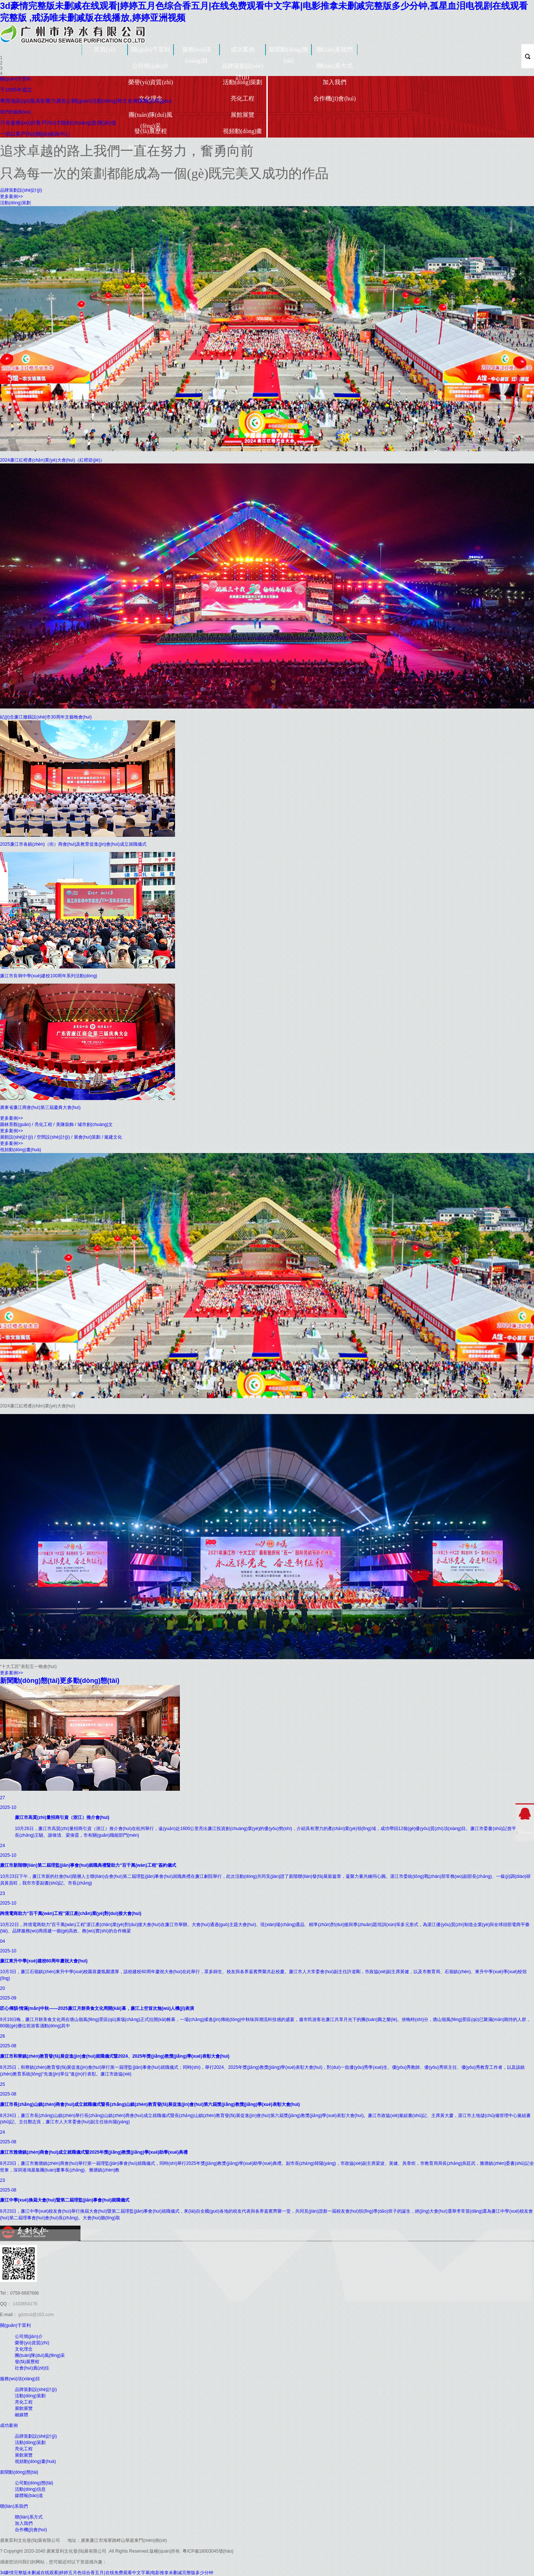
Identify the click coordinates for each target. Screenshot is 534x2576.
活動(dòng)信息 (30, 2489)
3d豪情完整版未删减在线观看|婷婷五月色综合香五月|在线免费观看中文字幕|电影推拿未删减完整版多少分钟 (106, 2572)
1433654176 (24, 2303)
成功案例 (242, 49)
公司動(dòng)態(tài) (34, 2483)
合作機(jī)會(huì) (334, 98)
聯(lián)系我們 (334, 49)
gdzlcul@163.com (35, 2314)
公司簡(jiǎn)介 (150, 66)
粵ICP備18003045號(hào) (207, 2551)
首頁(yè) (104, 49)
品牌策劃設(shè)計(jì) (242, 70)
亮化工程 (242, 98)
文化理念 (24, 2349)
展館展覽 (242, 115)
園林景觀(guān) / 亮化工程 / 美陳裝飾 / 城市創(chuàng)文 (56, 1124)
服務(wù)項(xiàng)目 (196, 53)
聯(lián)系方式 (334, 66)
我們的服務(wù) (15, 112)
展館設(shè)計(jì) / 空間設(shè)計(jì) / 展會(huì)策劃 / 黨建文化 (61, 1137)
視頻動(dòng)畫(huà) (243, 135)
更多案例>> (11, 196)
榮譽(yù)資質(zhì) (150, 82)
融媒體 (21, 2414)
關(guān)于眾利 (150, 49)
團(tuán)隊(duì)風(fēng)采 (150, 119)
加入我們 (334, 82)
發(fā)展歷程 (150, 131)
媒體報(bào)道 (29, 2495)
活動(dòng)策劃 (243, 82)
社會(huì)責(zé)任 (32, 2368)
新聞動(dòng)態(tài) (289, 53)
